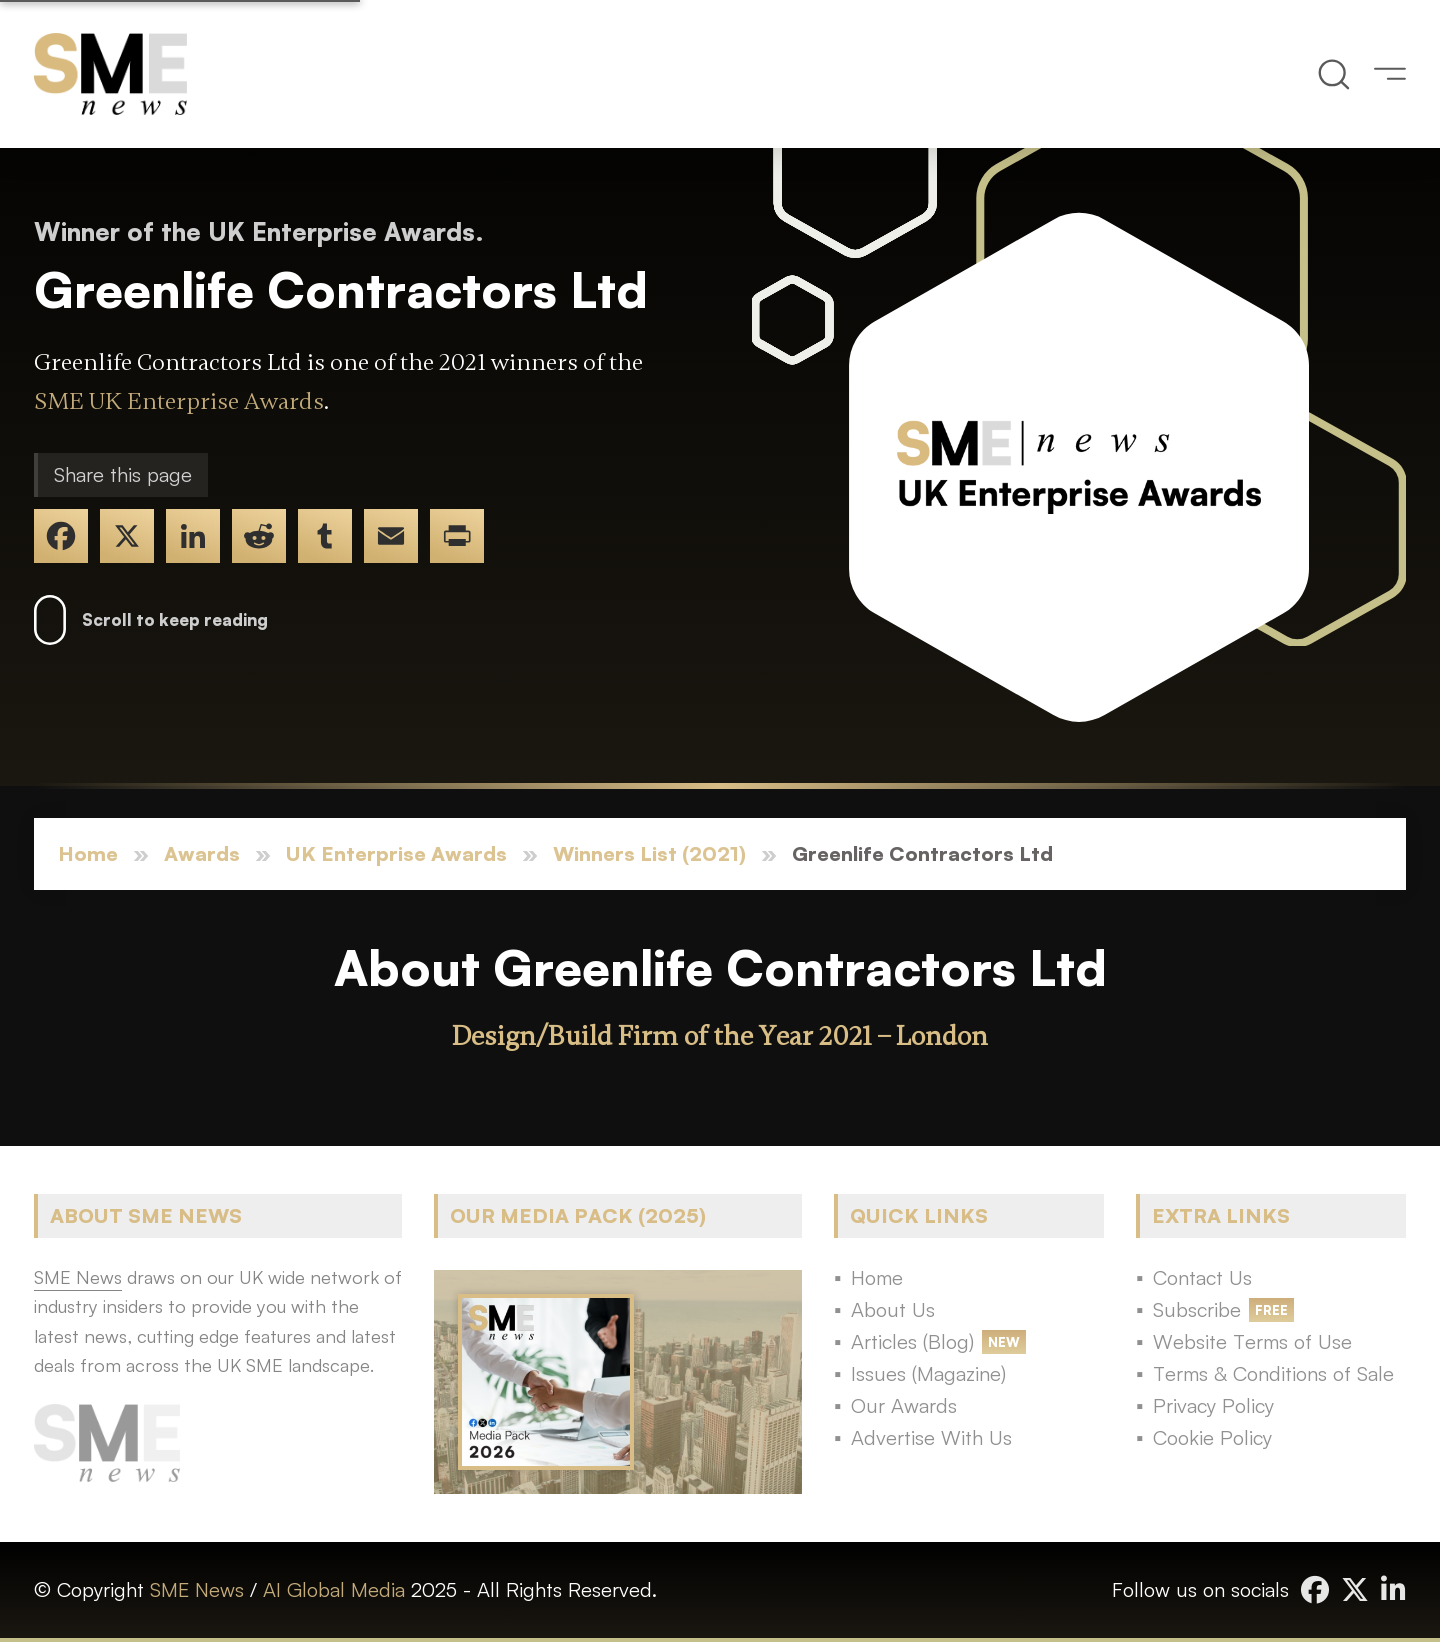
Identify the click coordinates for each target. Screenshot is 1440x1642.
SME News (197, 1589)
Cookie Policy (1212, 1437)
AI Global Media (334, 1589)
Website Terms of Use (1252, 1341)
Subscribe (1197, 1309)
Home (88, 853)
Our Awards (904, 1405)
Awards (202, 853)
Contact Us (1202, 1277)
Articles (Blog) (912, 1341)
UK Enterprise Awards (396, 853)
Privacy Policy (1213, 1405)
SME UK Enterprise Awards (179, 401)
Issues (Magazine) (928, 1373)
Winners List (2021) (649, 853)
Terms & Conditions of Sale (1273, 1373)
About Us (893, 1309)
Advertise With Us (931, 1437)
